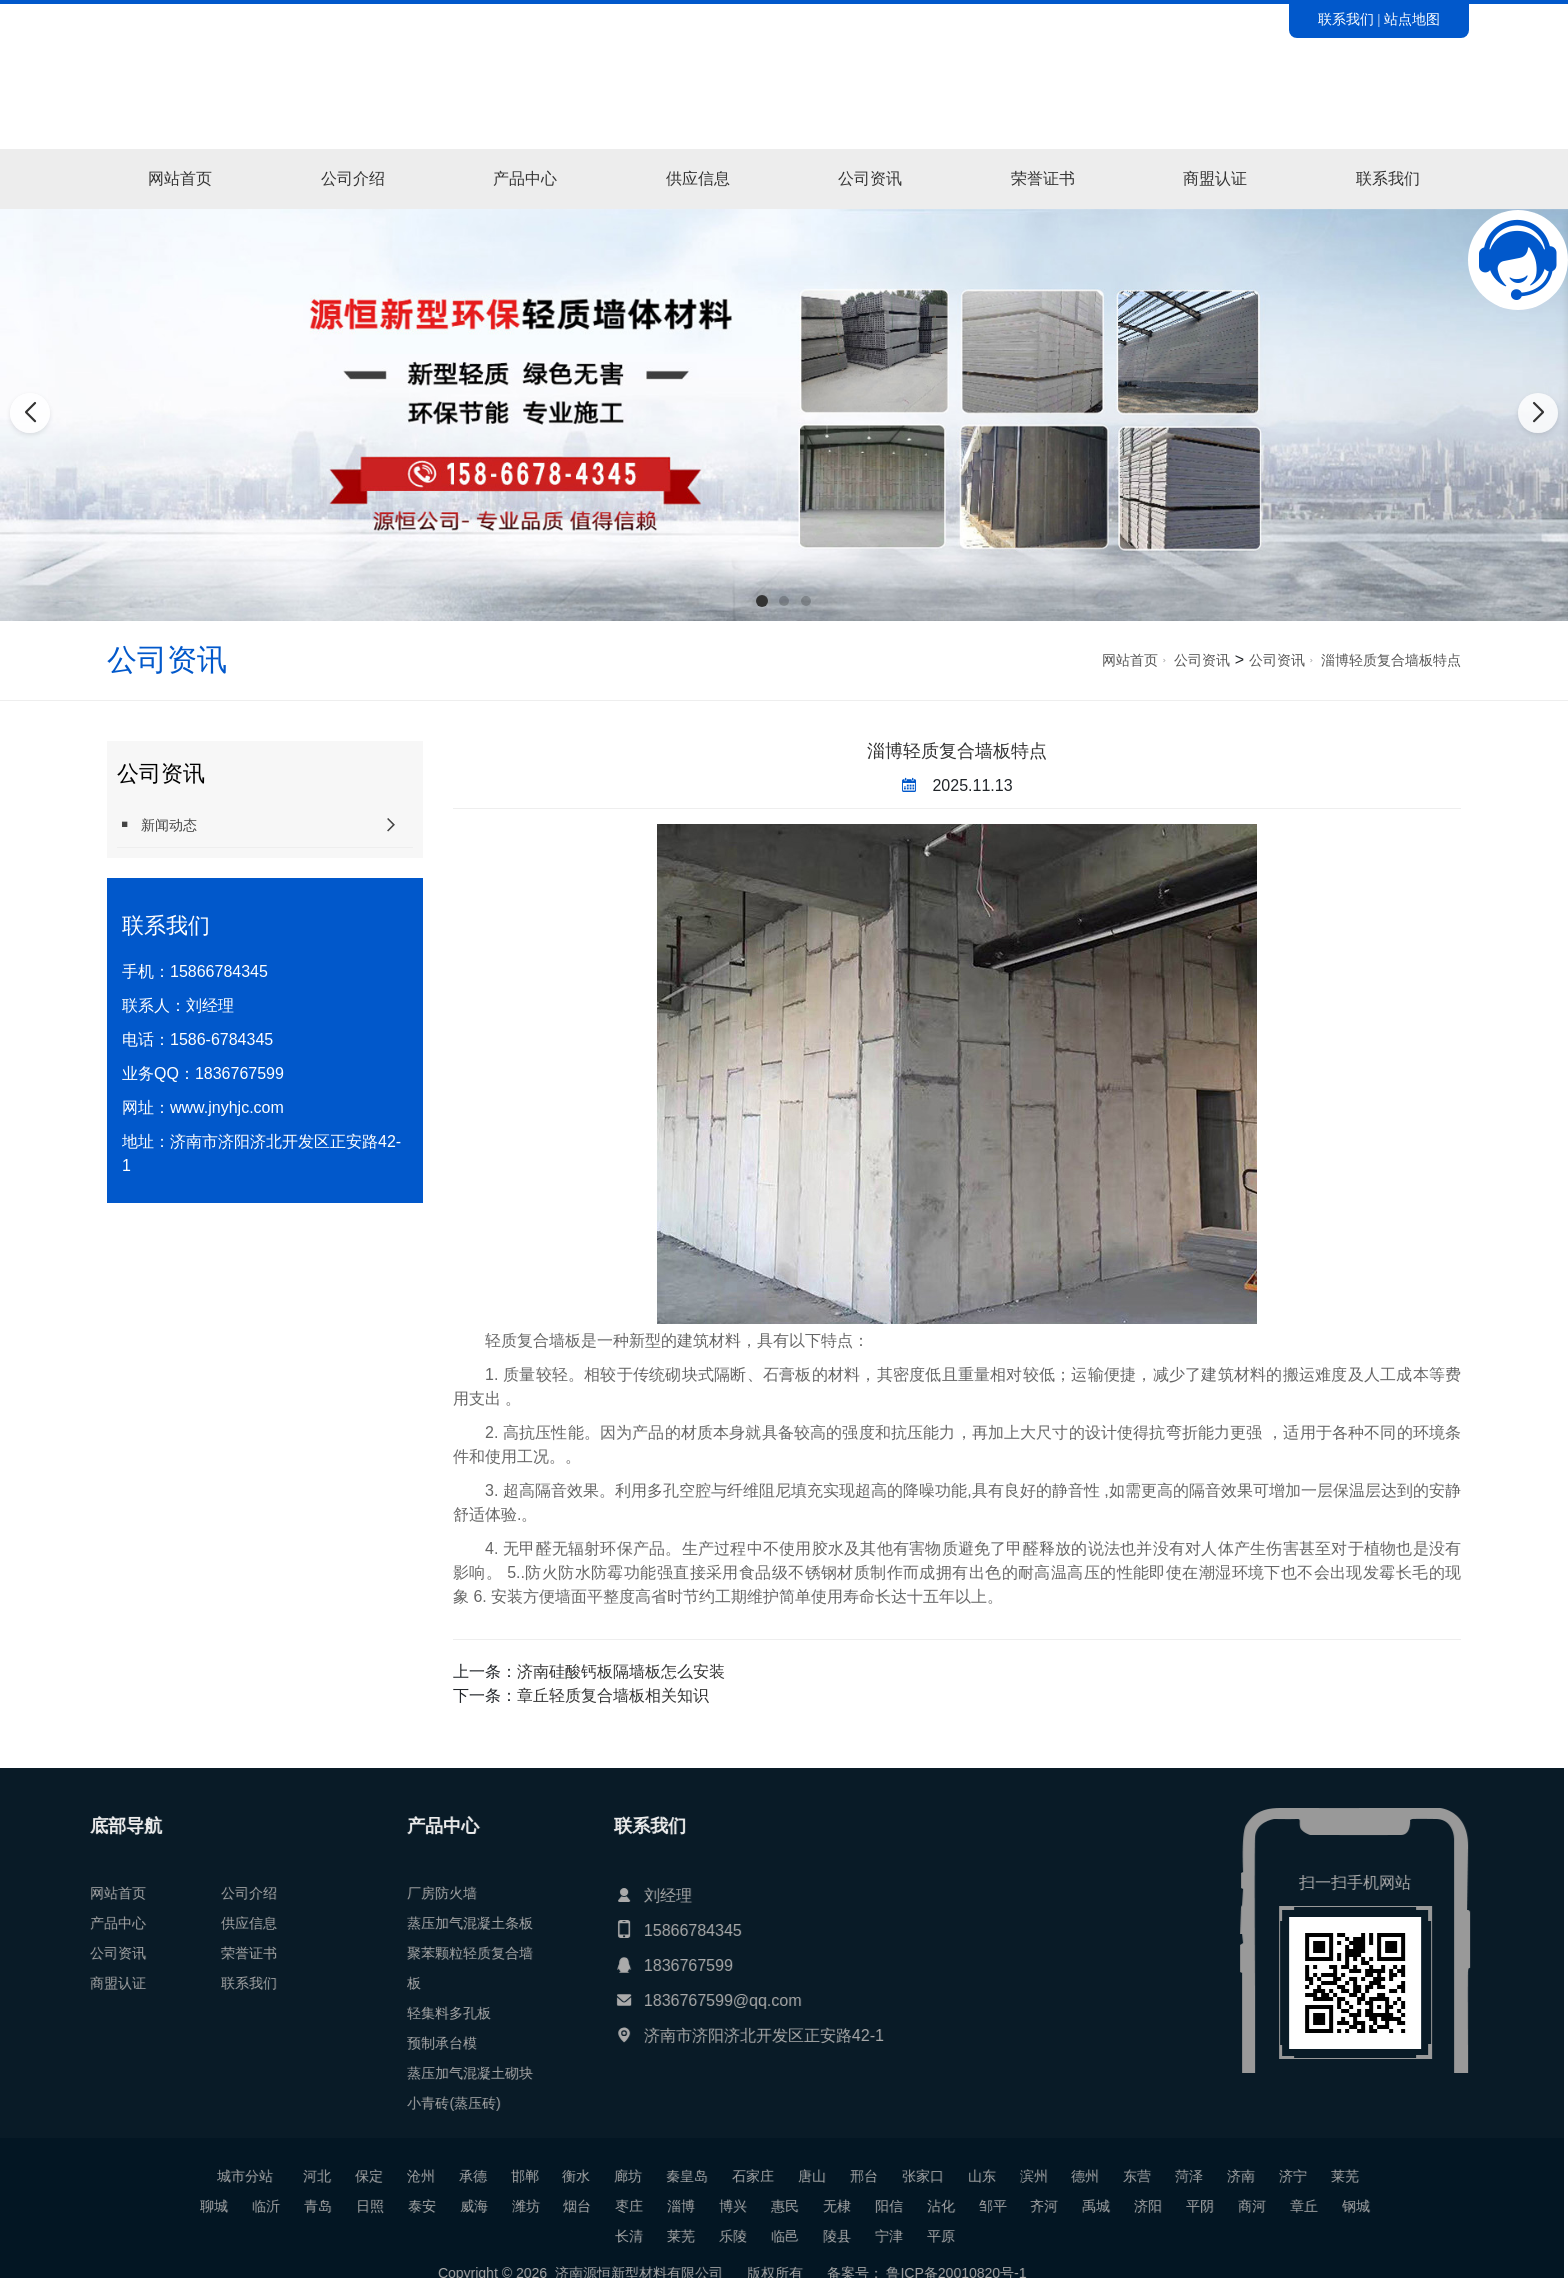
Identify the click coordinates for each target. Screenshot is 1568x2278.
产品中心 (525, 178)
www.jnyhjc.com (227, 1107)
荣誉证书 (1043, 178)
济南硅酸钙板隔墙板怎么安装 (621, 1671)
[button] (762, 601)
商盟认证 (1215, 178)
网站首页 (180, 178)
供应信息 (698, 178)
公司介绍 (353, 178)
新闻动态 (157, 824)
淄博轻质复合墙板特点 (1391, 660)
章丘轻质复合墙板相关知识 (613, 1695)
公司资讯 (870, 178)
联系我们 (1346, 19)
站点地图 (1412, 19)
